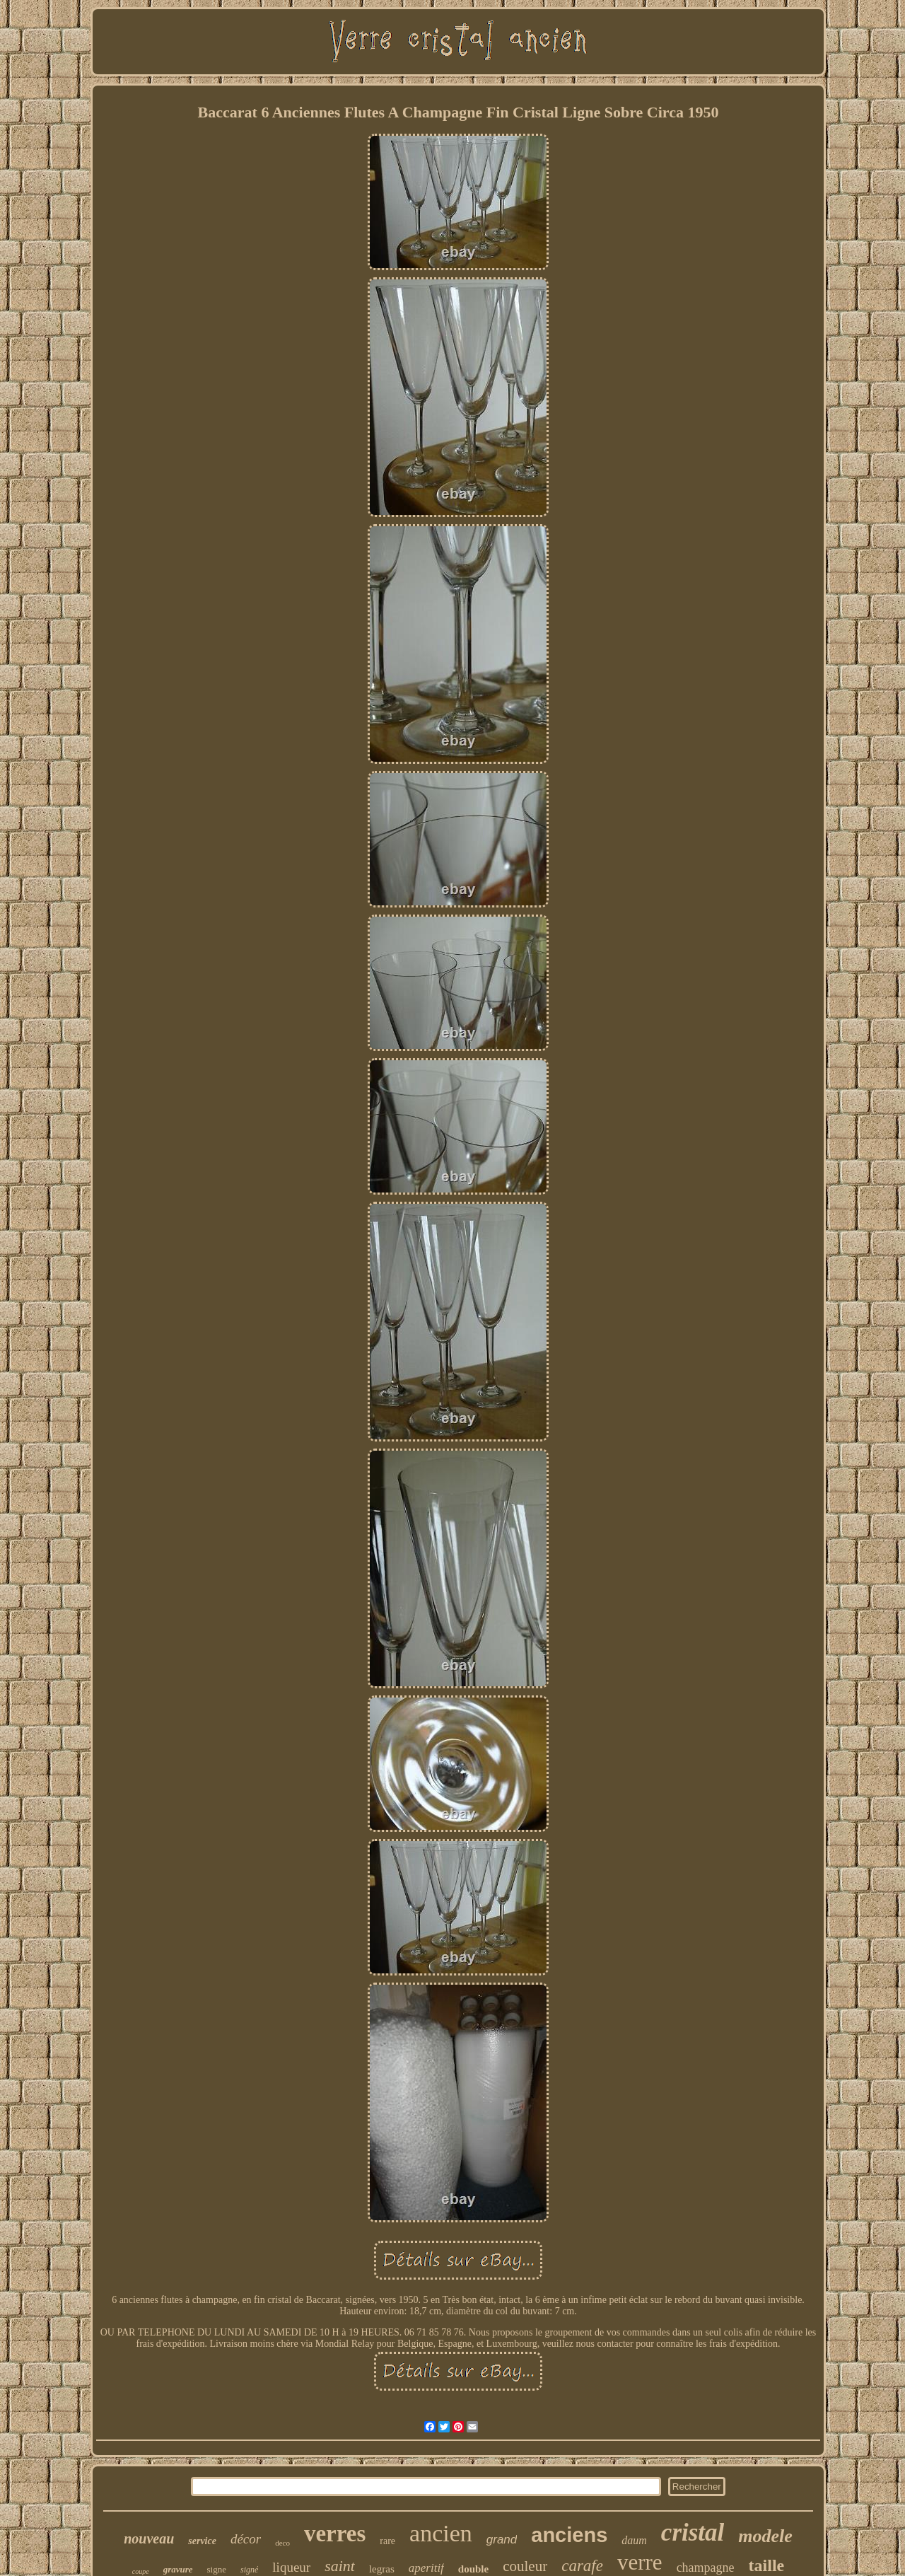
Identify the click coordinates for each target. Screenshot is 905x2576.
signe (216, 2569)
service (202, 2541)
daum (634, 2540)
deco (282, 2543)
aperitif (426, 2568)
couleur (525, 2566)
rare (387, 2541)
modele (765, 2536)
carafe (582, 2566)
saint (340, 2566)
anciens (569, 2535)
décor (245, 2538)
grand (501, 2539)
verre (639, 2562)
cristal (692, 2532)
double (473, 2569)
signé (249, 2570)
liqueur (291, 2567)
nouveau (149, 2538)
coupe (140, 2571)
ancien (440, 2533)
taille (767, 2565)
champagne (706, 2567)
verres (335, 2533)
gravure (178, 2569)
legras (382, 2569)
